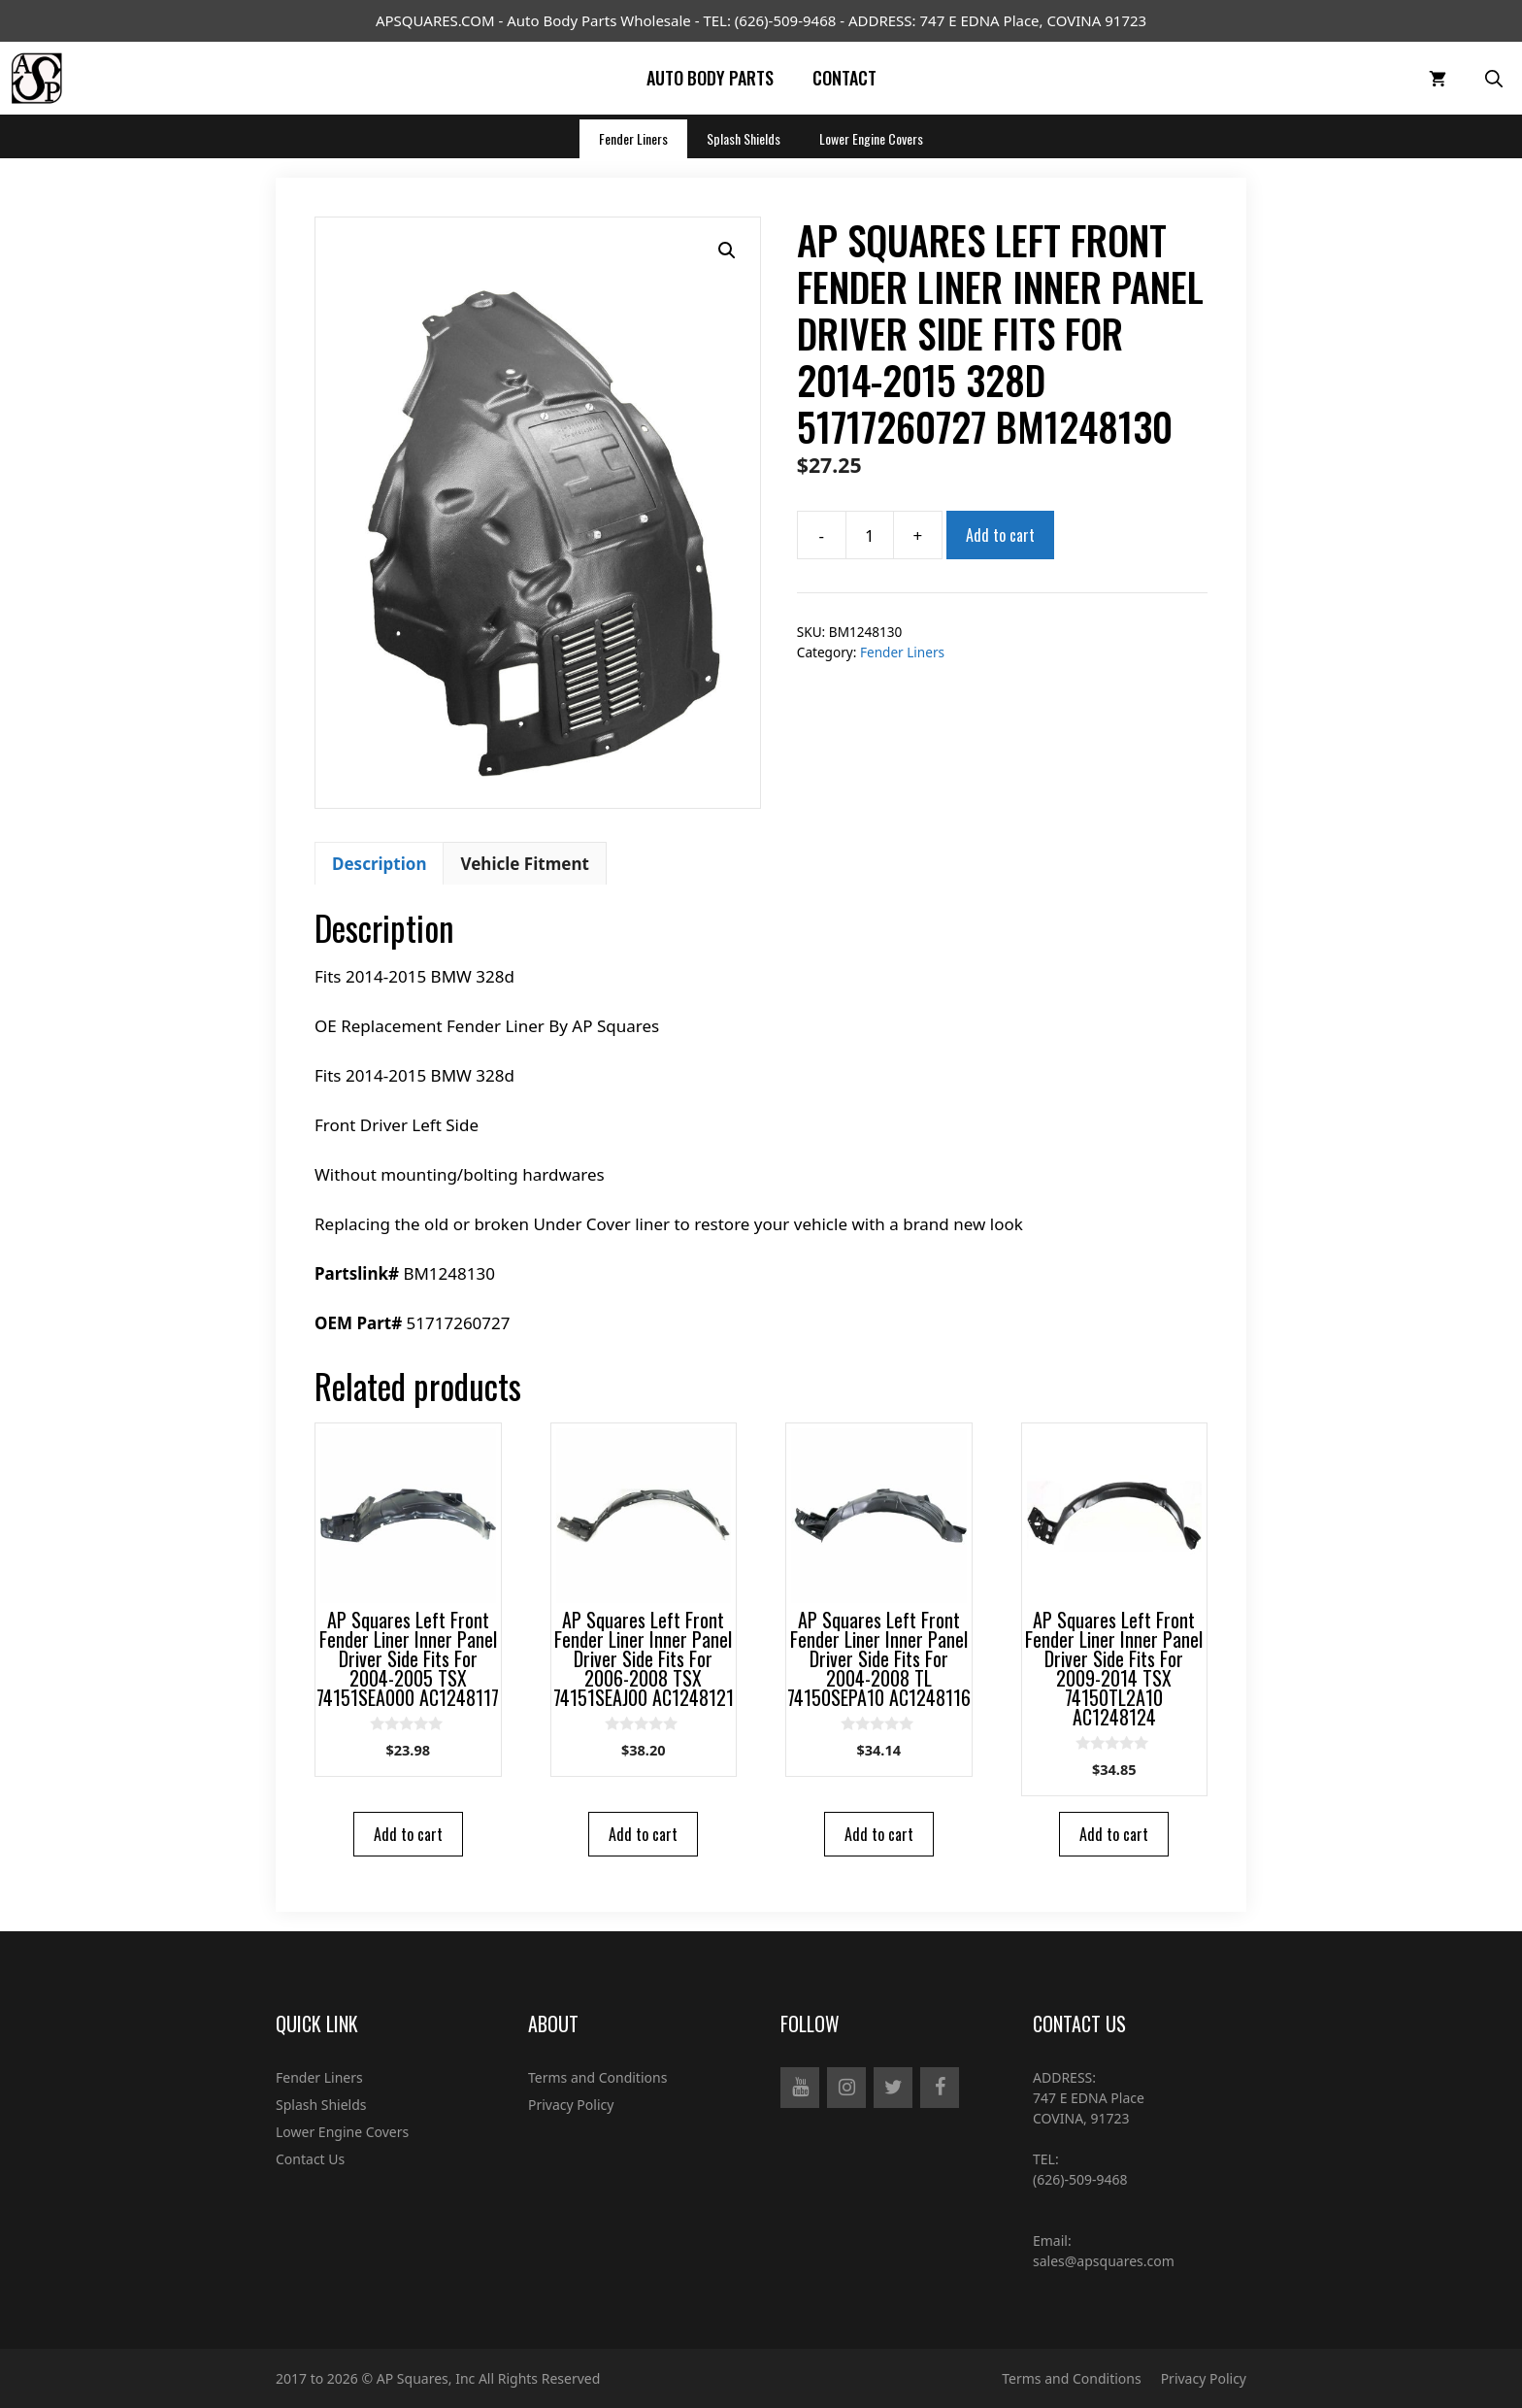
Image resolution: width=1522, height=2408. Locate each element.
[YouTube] (799, 2087)
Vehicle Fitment (524, 864)
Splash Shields (743, 138)
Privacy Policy (570, 2104)
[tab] (379, 863)
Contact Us (310, 2159)
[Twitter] (893, 2087)
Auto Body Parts (710, 77)
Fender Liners (633, 138)
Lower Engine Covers (871, 138)
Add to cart (1000, 535)
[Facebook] (939, 2087)
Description (379, 864)
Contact (844, 77)
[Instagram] (846, 2087)
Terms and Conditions (597, 2077)
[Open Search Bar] (1494, 78)
